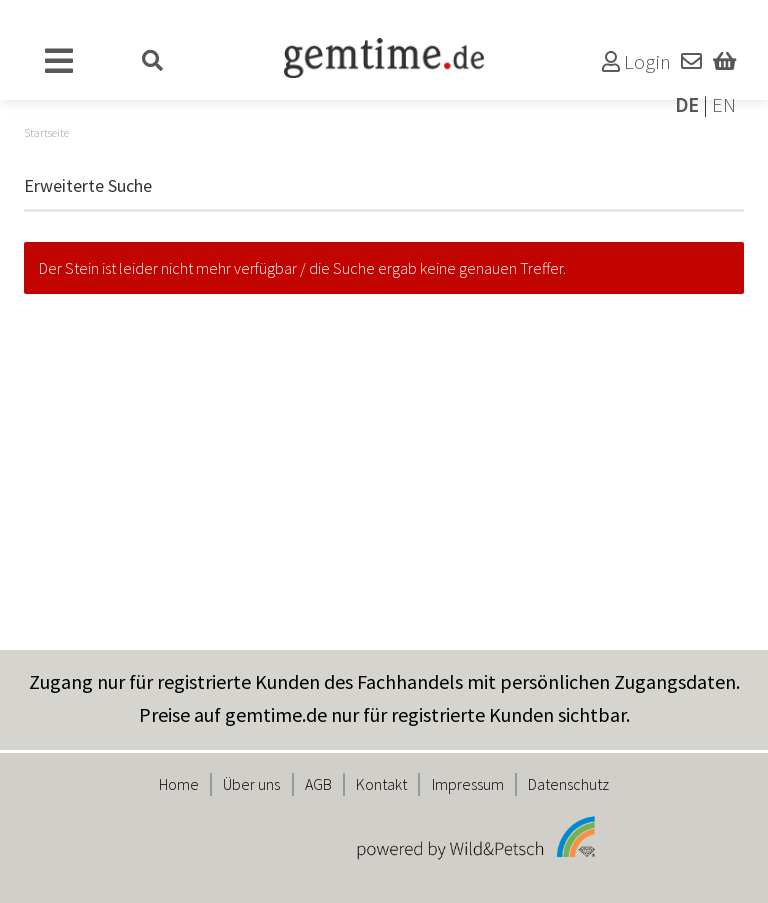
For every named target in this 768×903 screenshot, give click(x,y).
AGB (318, 784)
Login (636, 62)
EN (724, 105)
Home (179, 784)
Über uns (251, 784)
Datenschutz (568, 784)
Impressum (468, 784)
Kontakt (381, 784)
